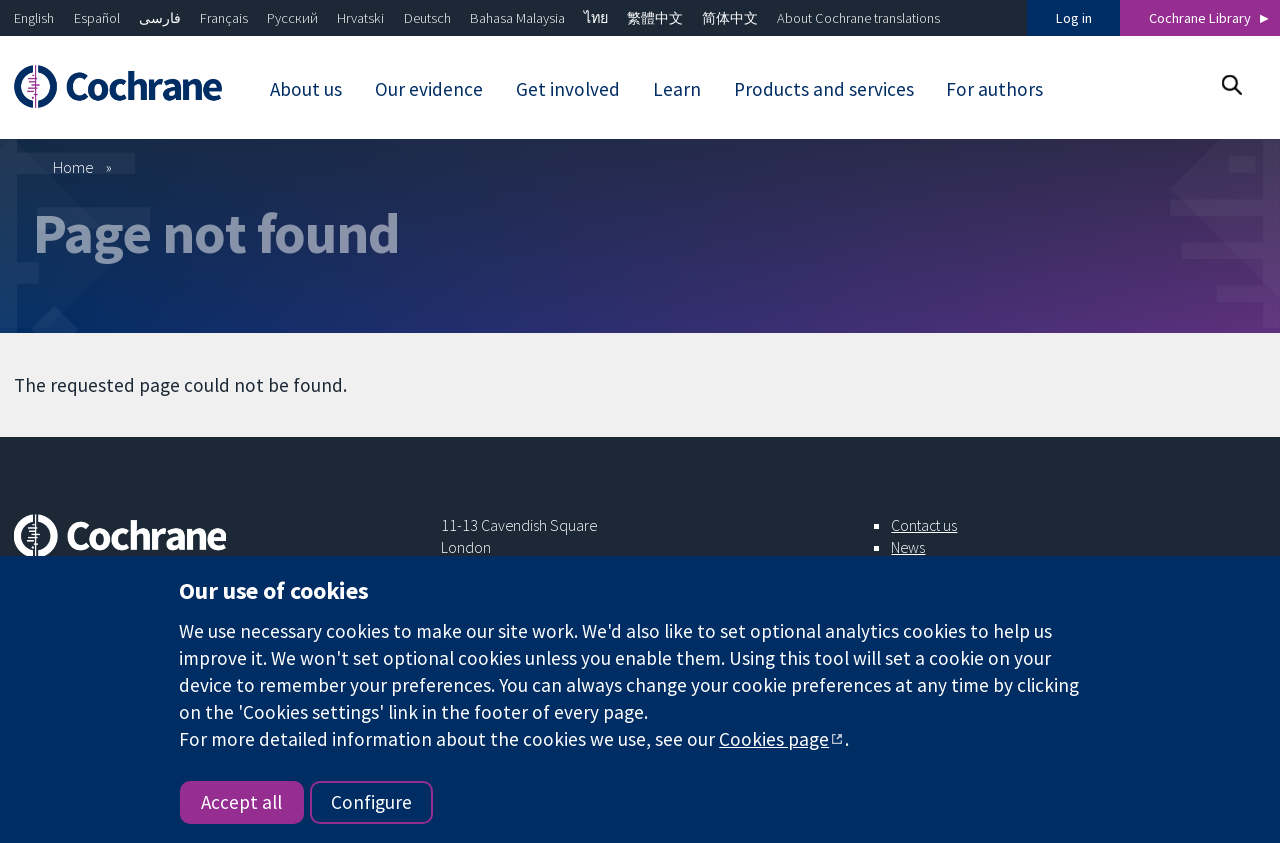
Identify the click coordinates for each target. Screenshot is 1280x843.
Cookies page (774, 739)
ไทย (596, 18)
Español (97, 18)
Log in (1074, 18)
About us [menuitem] (306, 89)
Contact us (924, 525)
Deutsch (427, 18)
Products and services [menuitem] (824, 89)
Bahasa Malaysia (517, 18)
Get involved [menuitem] (568, 89)
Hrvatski (360, 18)
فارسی (160, 18)
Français (224, 18)
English (34, 18)
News (908, 547)
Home (73, 167)
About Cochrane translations (858, 18)
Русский (292, 18)
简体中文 (730, 18)
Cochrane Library (1200, 18)
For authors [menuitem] (994, 89)
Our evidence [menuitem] (429, 89)
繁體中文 (655, 18)
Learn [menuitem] (677, 89)
